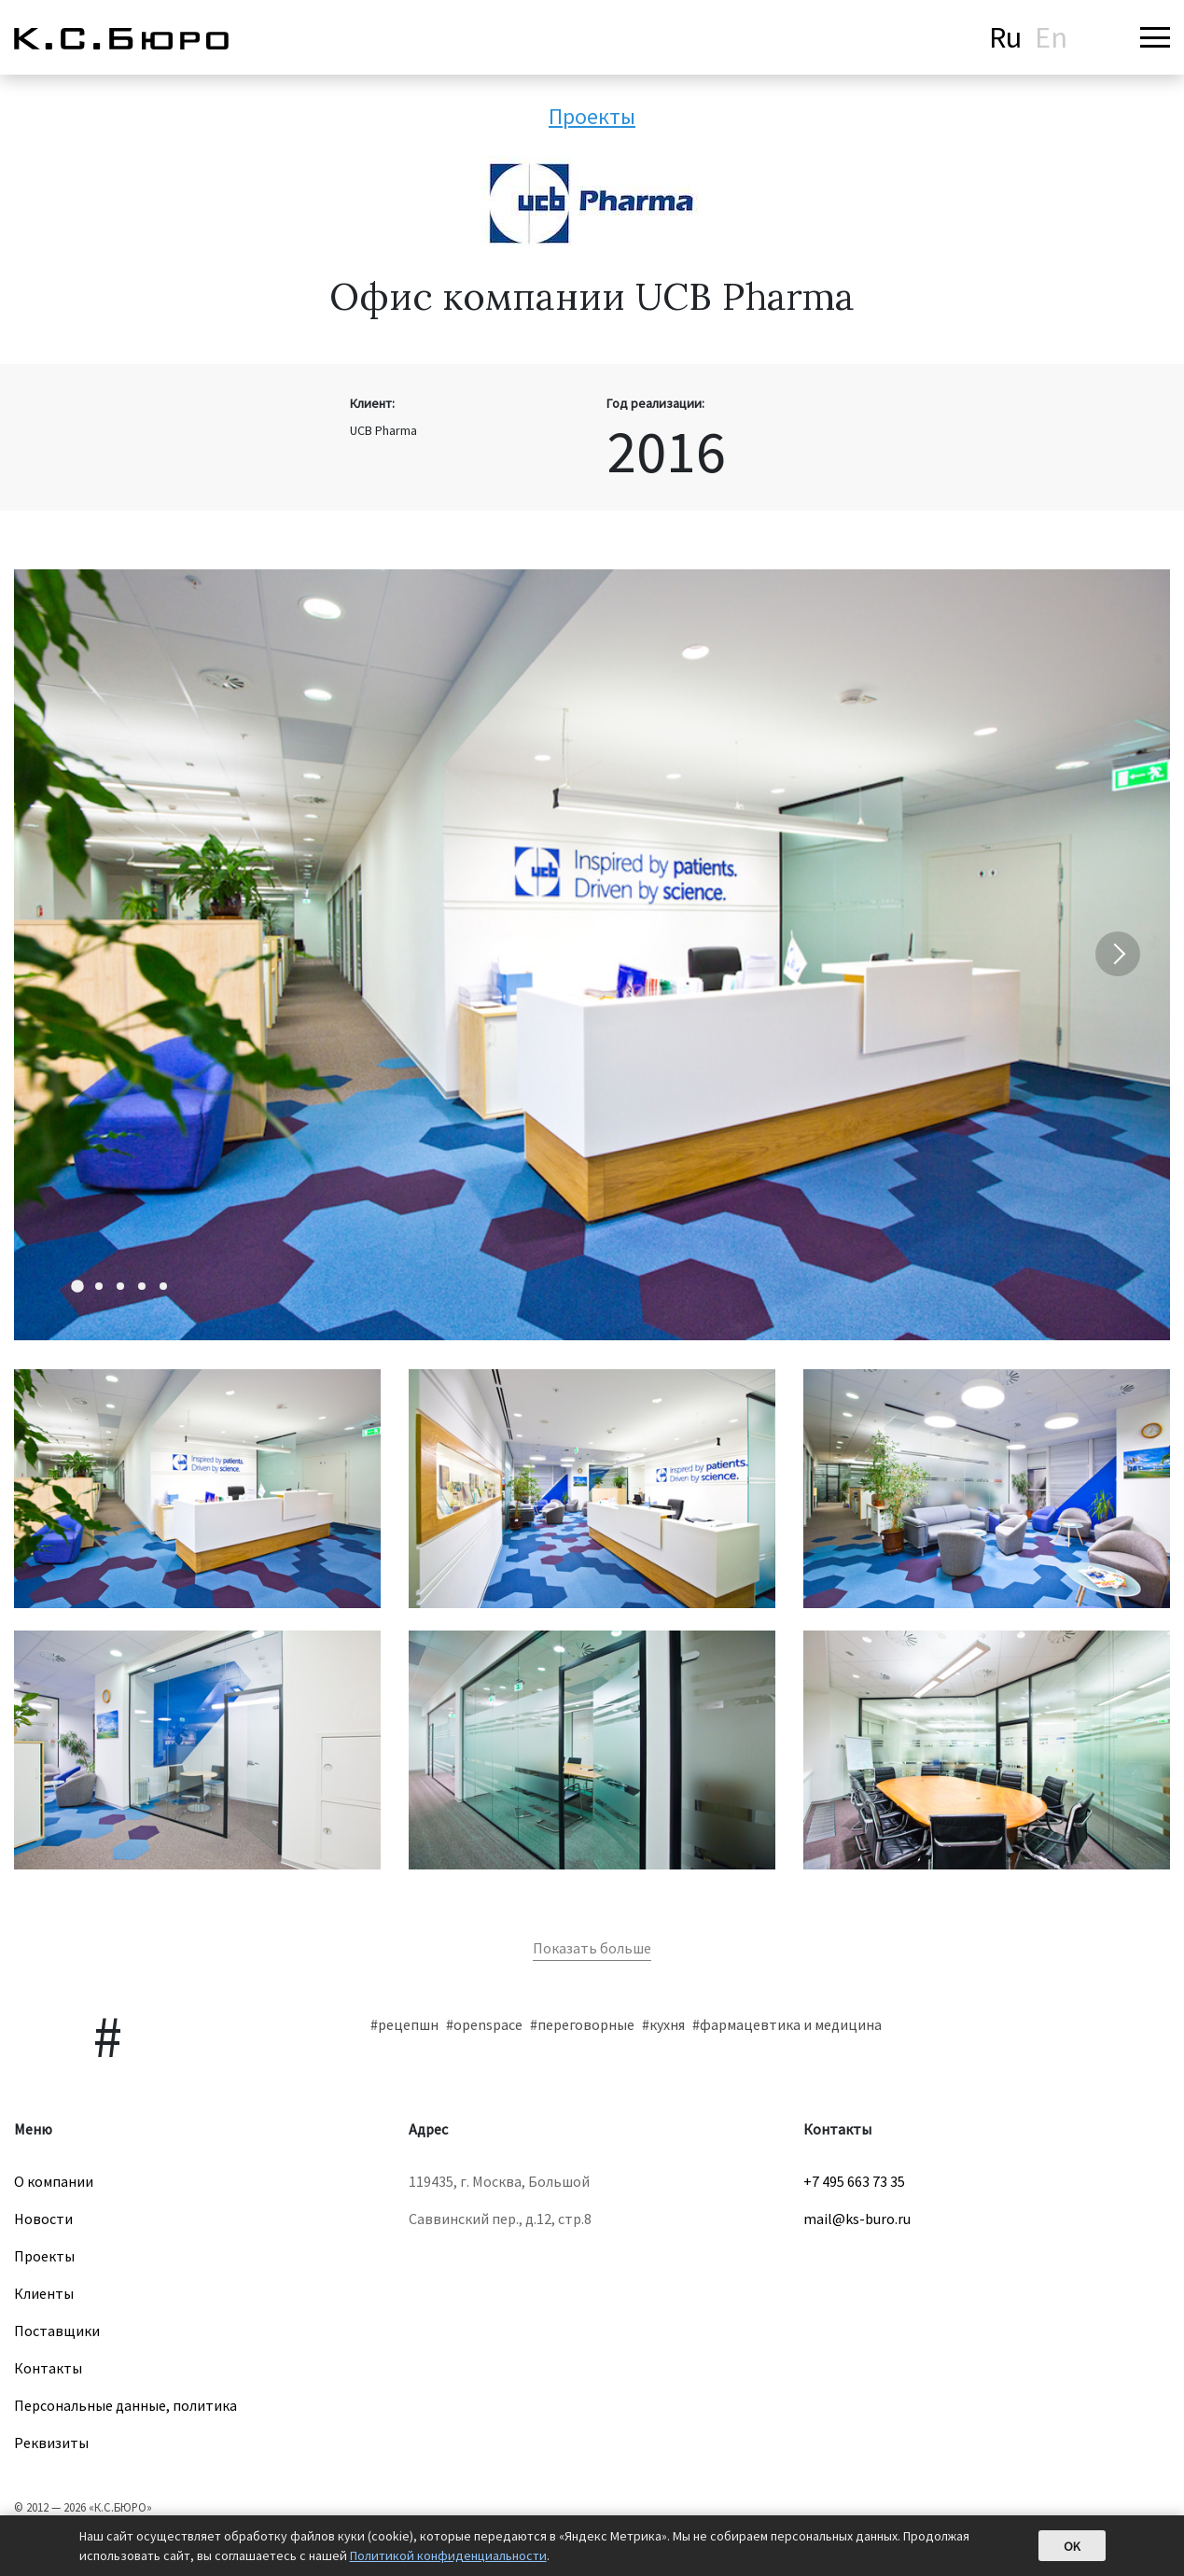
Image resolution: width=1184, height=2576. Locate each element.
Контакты (48, 2368)
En (1051, 37)
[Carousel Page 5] (163, 1286)
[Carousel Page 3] (120, 1286)
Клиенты (44, 2293)
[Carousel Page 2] (99, 1286)
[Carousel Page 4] (142, 1286)
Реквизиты (51, 2442)
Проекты (592, 116)
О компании (53, 2181)
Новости (43, 2218)
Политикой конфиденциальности (448, 2555)
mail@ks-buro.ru (857, 2218)
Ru (1005, 37)
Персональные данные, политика (125, 2405)
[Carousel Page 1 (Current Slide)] (77, 1286)
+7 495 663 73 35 (854, 2181)
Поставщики (57, 2330)
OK (1072, 2546)
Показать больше (592, 1948)
